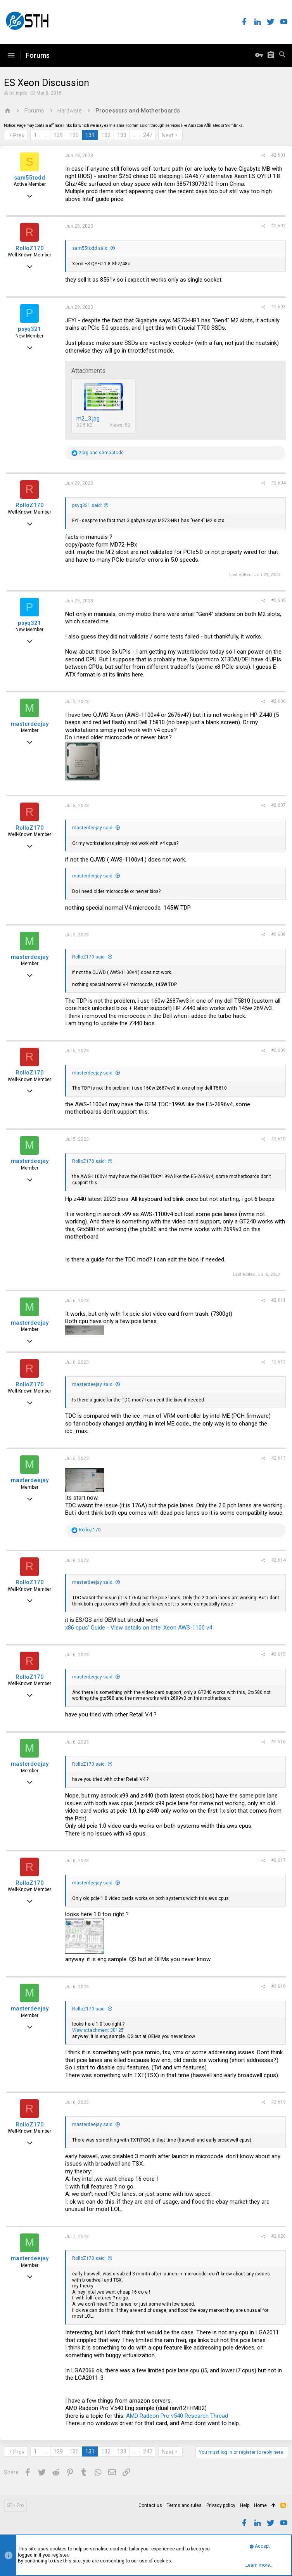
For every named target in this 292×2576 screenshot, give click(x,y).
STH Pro (15, 2505)
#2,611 (278, 1300)
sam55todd (29, 177)
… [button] (45, 134)
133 (121, 134)
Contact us (150, 2505)
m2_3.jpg (88, 418)
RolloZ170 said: (89, 957)
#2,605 (278, 600)
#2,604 (278, 483)
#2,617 (278, 1860)
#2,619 (278, 2102)
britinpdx (18, 93)
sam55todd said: (90, 248)
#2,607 (278, 805)
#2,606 (278, 701)
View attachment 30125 (98, 2030)
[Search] (282, 55)
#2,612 (278, 1362)
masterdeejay (29, 723)
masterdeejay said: (93, 827)
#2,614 (278, 1560)
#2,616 (278, 1741)
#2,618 (278, 1986)
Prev (18, 135)
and (101, 452)
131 (90, 134)
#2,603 (278, 307)
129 (58, 134)
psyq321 (29, 328)
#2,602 (278, 225)
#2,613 (278, 1458)
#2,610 (278, 1139)
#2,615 (278, 1654)
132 (106, 134)
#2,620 (278, 2236)
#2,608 (278, 934)
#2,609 (278, 1050)
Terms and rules (184, 2505)
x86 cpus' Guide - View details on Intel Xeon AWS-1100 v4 (138, 1627)
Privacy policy (220, 2505)
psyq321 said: (87, 505)
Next (167, 135)
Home (260, 2505)
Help (244, 2505)
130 (74, 134)
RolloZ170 (30, 248)
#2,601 (278, 155)
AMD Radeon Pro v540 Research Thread (177, 2415)
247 (147, 134)
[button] (11, 55)
